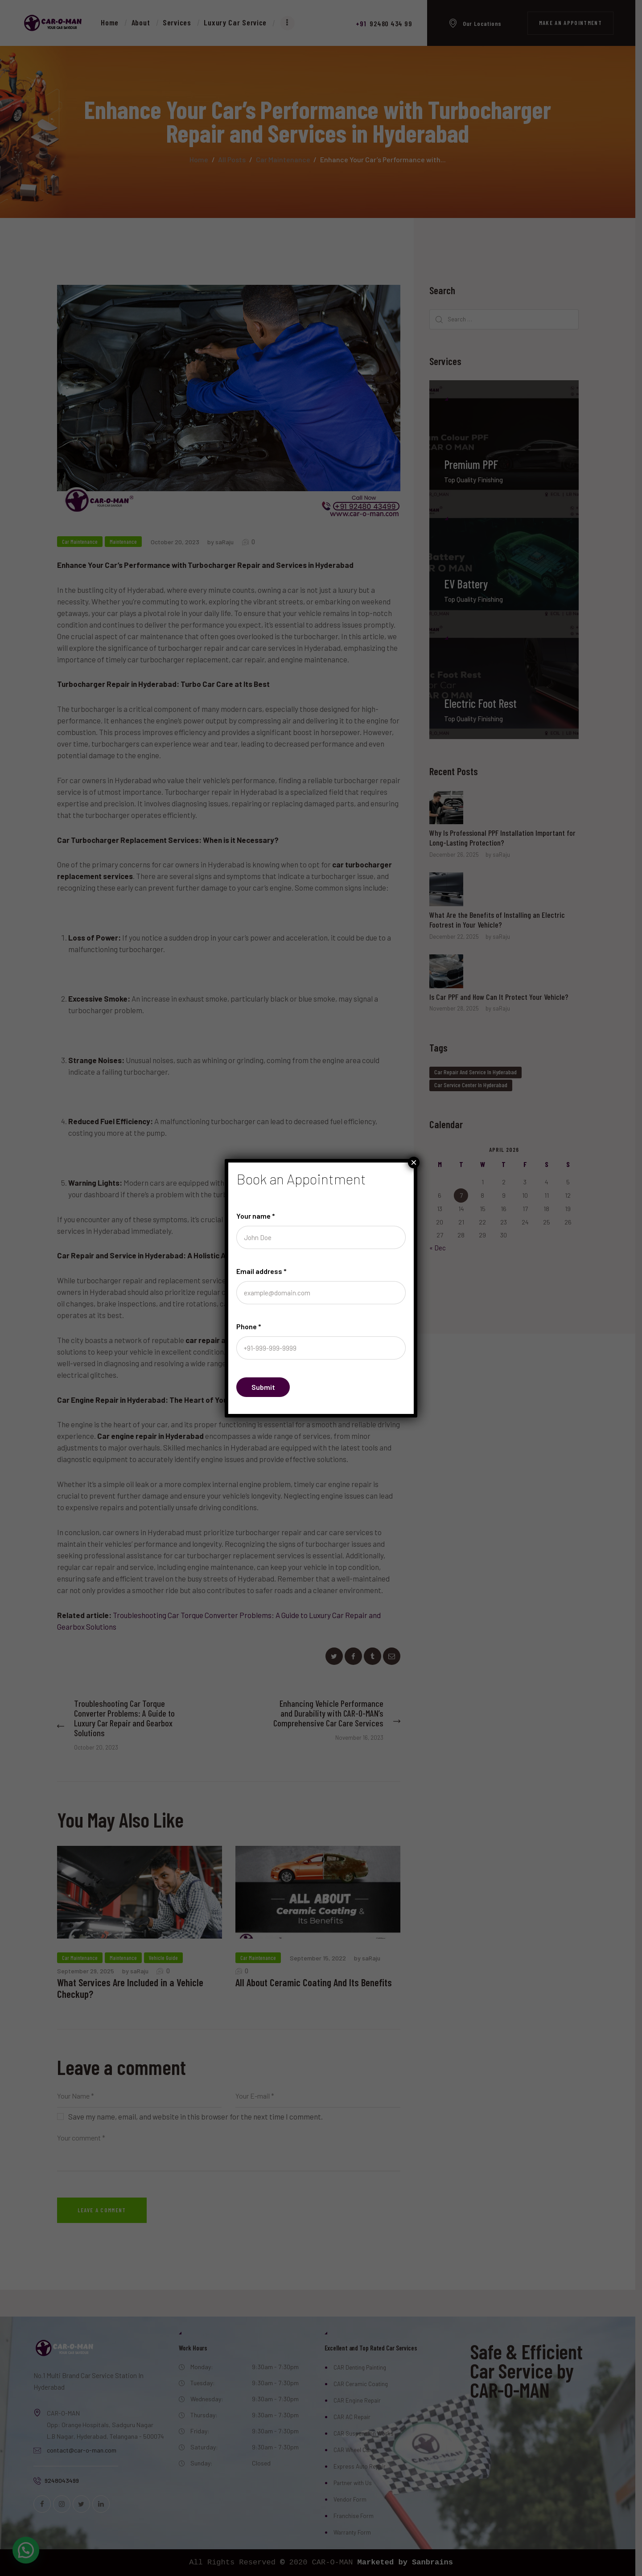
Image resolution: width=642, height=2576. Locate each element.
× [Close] (414, 1162)
